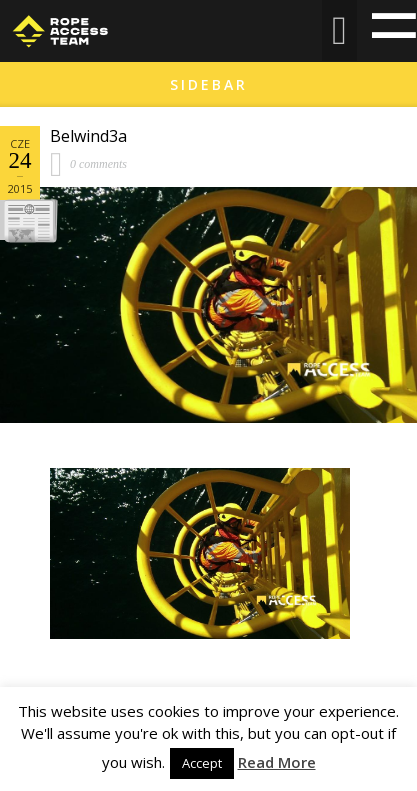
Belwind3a (88, 136)
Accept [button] (202, 763)
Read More (277, 762)
